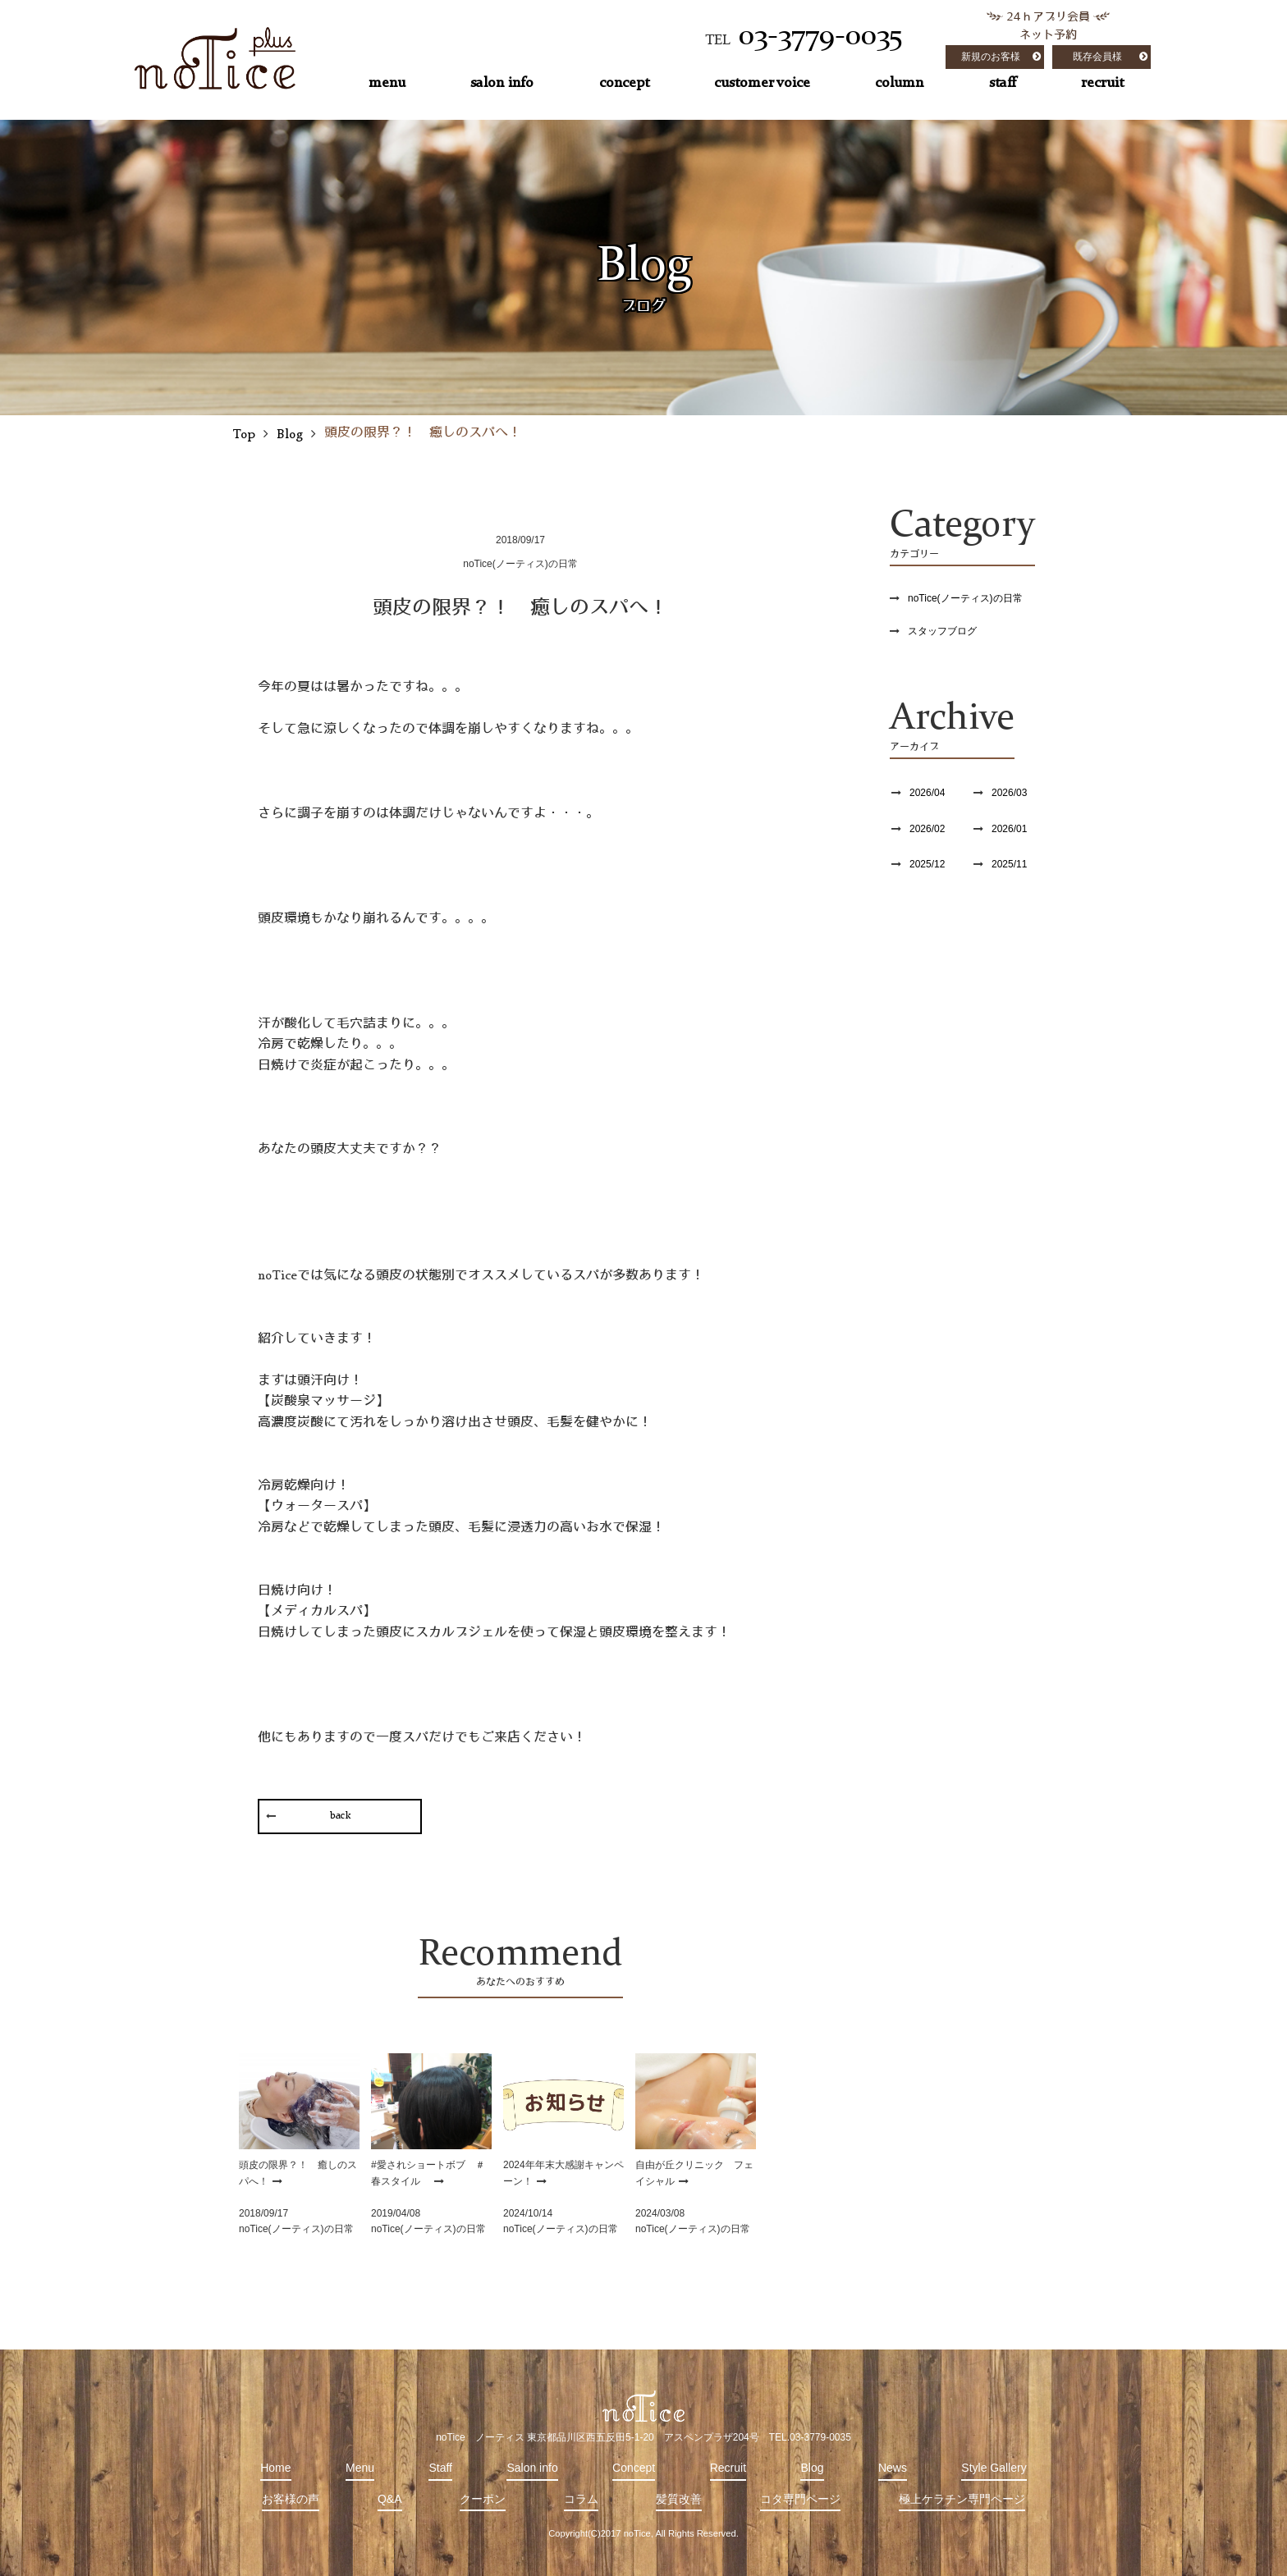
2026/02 (927, 829)
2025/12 (927, 864)
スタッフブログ (942, 631)
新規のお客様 (990, 56)
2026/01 (1009, 829)
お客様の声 (290, 2498)
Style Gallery (993, 2467)
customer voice (762, 82)
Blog (811, 2467)
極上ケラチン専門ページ (962, 2498)
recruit (1102, 82)
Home (275, 2467)
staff (1002, 82)
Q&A (390, 2498)
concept (624, 82)
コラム (581, 2498)
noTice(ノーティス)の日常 (965, 598)
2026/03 (1009, 792)
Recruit (728, 2467)
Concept (633, 2467)
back (340, 1816)
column (899, 82)
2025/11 (1009, 864)
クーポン (483, 2498)
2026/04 (927, 792)
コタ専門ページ (800, 2498)
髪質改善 (679, 2498)
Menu (360, 2467)
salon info (502, 82)
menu (387, 82)
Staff (440, 2467)
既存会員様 (1097, 56)
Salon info (531, 2467)
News (892, 2467)
